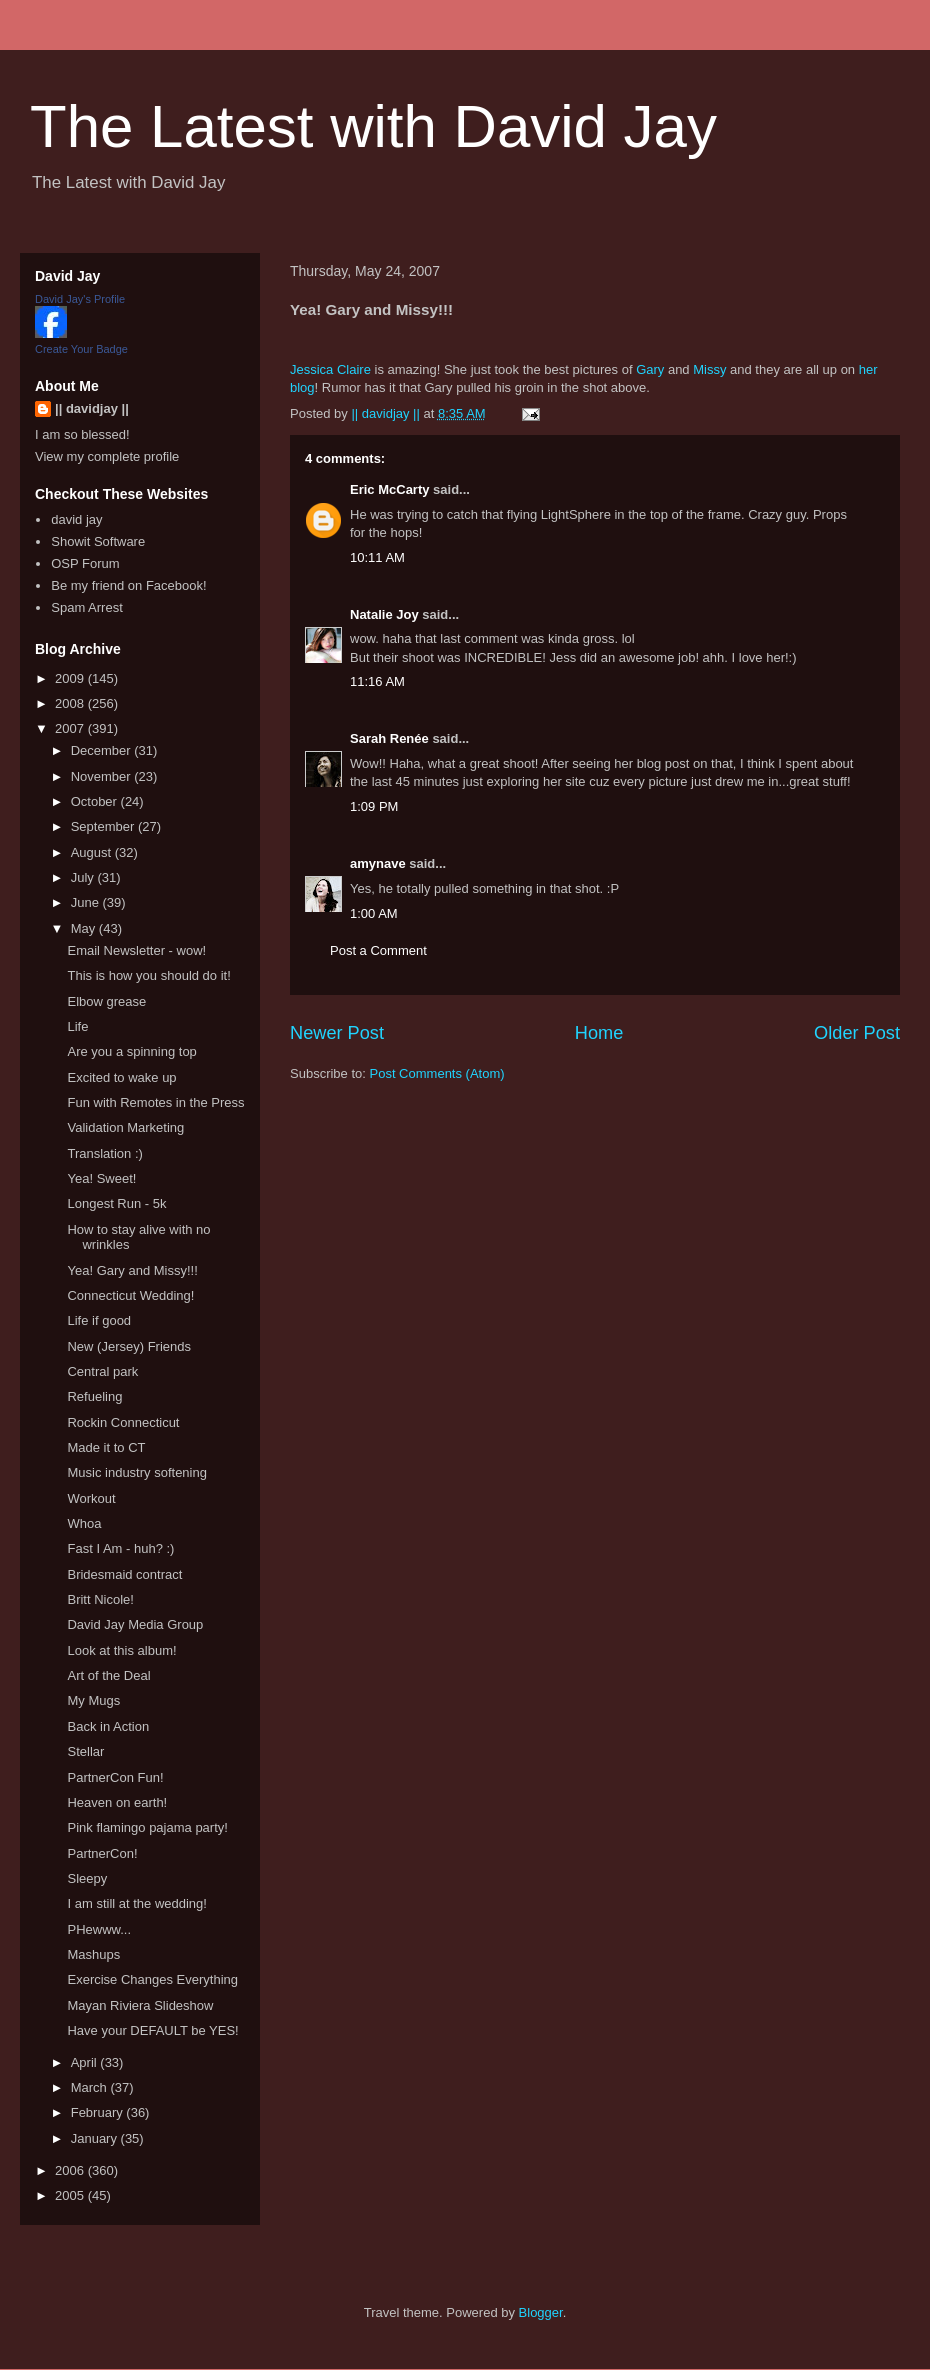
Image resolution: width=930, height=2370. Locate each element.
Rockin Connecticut (123, 1422)
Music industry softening (136, 1472)
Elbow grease (106, 1001)
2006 (71, 2170)
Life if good (99, 1320)
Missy (709, 369)
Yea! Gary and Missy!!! (132, 1270)
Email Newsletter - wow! (136, 950)
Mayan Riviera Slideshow (140, 2005)
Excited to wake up (121, 1077)
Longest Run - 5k (116, 1203)
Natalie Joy (384, 614)
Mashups (93, 1954)
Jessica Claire (330, 369)
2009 (71, 678)
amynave (378, 863)
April (86, 2062)
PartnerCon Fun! (115, 1777)
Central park (102, 1371)
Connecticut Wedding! (130, 1295)
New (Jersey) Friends (129, 1346)
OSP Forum (85, 563)
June (87, 902)
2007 (71, 728)
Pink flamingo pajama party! (147, 1827)
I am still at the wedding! (136, 1903)
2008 (71, 703)
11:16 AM (377, 681)
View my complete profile (107, 456)
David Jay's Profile (80, 299)
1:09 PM (374, 806)
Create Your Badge (81, 349)
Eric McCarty (389, 489)
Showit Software (98, 541)
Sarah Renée (389, 738)
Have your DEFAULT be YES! (152, 2030)
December (103, 750)
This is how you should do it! (148, 975)
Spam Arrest (87, 607)
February (99, 2112)
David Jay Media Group (135, 1624)
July (84, 877)
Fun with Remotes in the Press (155, 1102)
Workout (91, 1498)
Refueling (94, 1396)
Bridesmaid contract (124, 1574)
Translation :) (104, 1153)
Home (599, 1033)
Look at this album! (121, 1650)
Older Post (857, 1033)
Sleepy (87, 1878)
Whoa (84, 1523)
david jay (76, 519)
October (96, 801)
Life (77, 1026)
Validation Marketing (125, 1127)
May (85, 928)
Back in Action (108, 1726)
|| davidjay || (92, 408)
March (91, 2087)
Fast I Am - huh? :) (120, 1548)
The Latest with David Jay (373, 126)
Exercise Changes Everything (152, 1979)
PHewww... (99, 1929)
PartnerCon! (102, 1853)
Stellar (85, 1751)
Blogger (541, 2312)
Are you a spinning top (131, 1051)
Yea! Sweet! (101, 1178)
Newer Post (337, 1033)
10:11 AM (377, 557)
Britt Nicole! (100, 1599)
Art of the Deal (108, 1675)
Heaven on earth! (117, 1802)
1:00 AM (374, 913)
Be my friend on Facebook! (128, 585)
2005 (71, 2195)
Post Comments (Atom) (437, 1073)
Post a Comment (378, 950)
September (104, 826)
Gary (650, 369)
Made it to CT (106, 1447)
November (103, 776)
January (96, 2138)
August (93, 852)
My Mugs (93, 1700)
